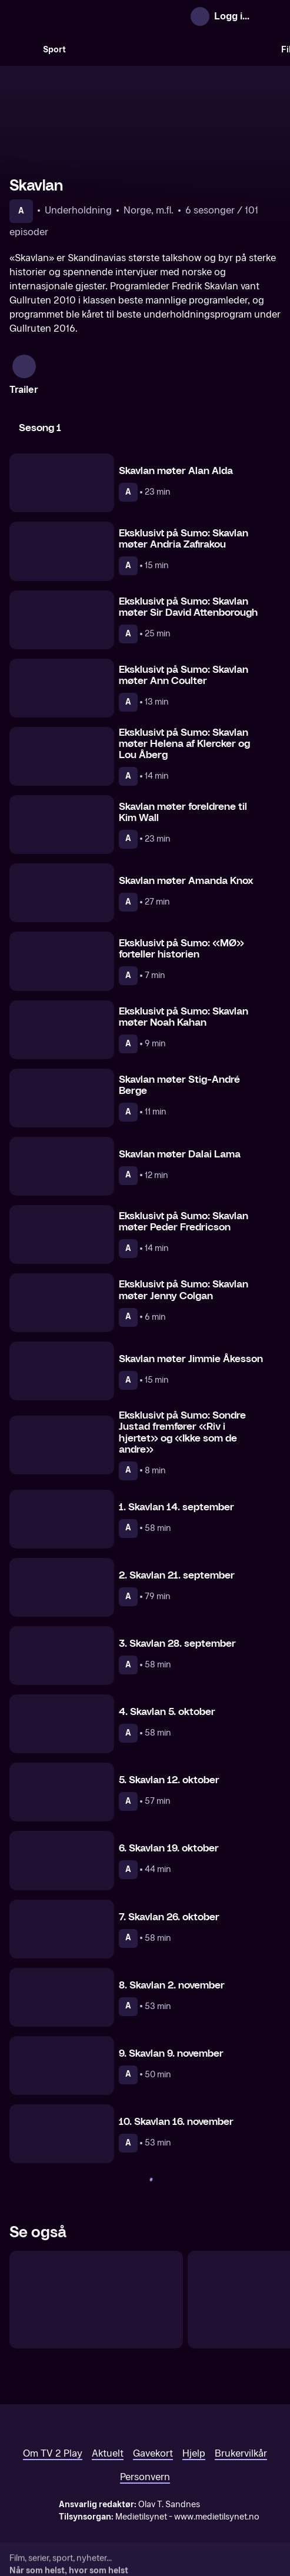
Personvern (145, 2476)
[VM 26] (173, 49)
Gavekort (153, 2453)
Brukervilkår (241, 2453)
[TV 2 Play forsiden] (97, 16)
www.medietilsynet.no (216, 2517)
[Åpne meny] (269, 16)
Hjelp (193, 2453)
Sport (54, 50)
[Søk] (21, 49)
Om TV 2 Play (52, 2453)
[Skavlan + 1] (96, 2299)
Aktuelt (108, 2453)
